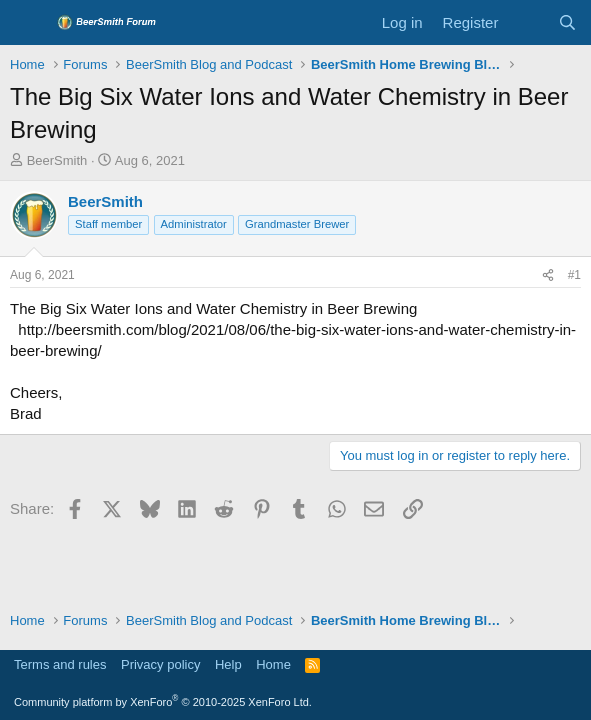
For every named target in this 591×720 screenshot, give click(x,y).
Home (273, 664)
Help (228, 664)
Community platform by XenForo (163, 702)
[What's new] (527, 22)
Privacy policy (160, 664)
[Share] (548, 275)
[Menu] (27, 23)
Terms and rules (60, 664)
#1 (574, 275)
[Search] (567, 22)
